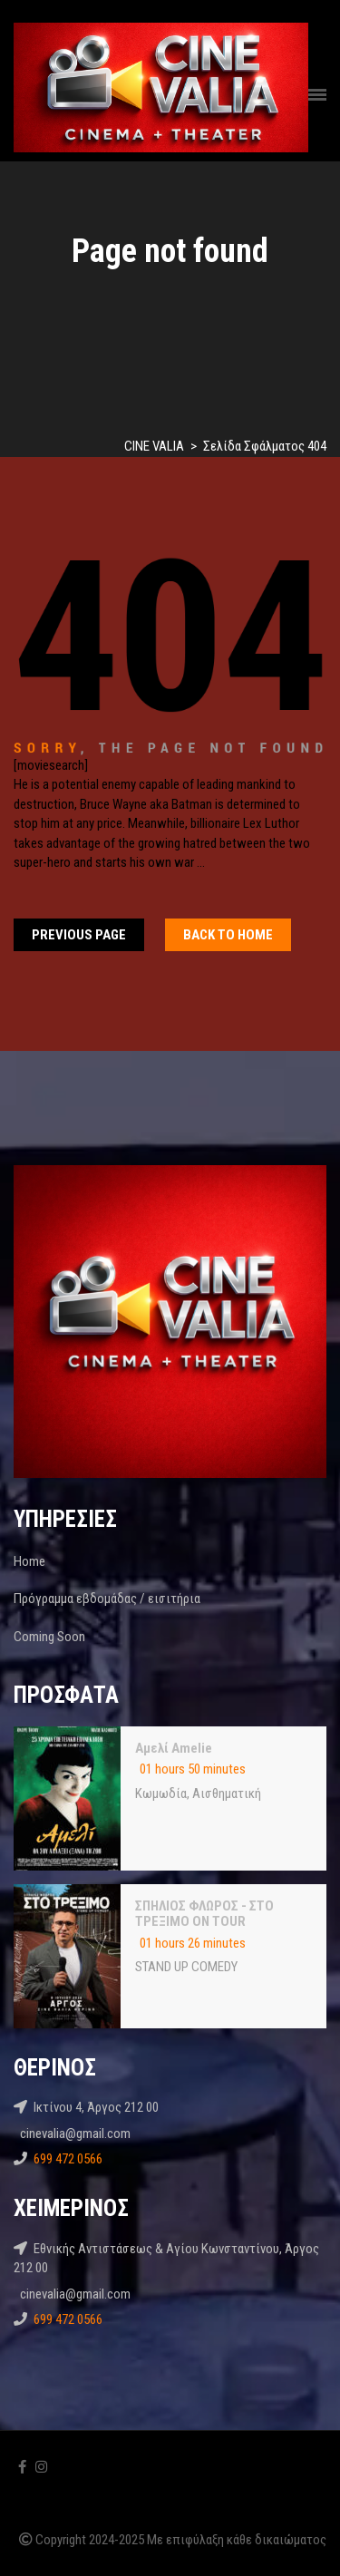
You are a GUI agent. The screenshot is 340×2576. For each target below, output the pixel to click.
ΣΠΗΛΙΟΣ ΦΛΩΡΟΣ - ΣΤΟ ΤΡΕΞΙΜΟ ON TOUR (204, 1914)
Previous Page (79, 935)
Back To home (228, 935)
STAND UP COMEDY (186, 1967)
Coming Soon (49, 1636)
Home (29, 1561)
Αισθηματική (226, 1793)
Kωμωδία (161, 1793)
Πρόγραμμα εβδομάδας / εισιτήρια (107, 1598)
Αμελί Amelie (173, 1748)
